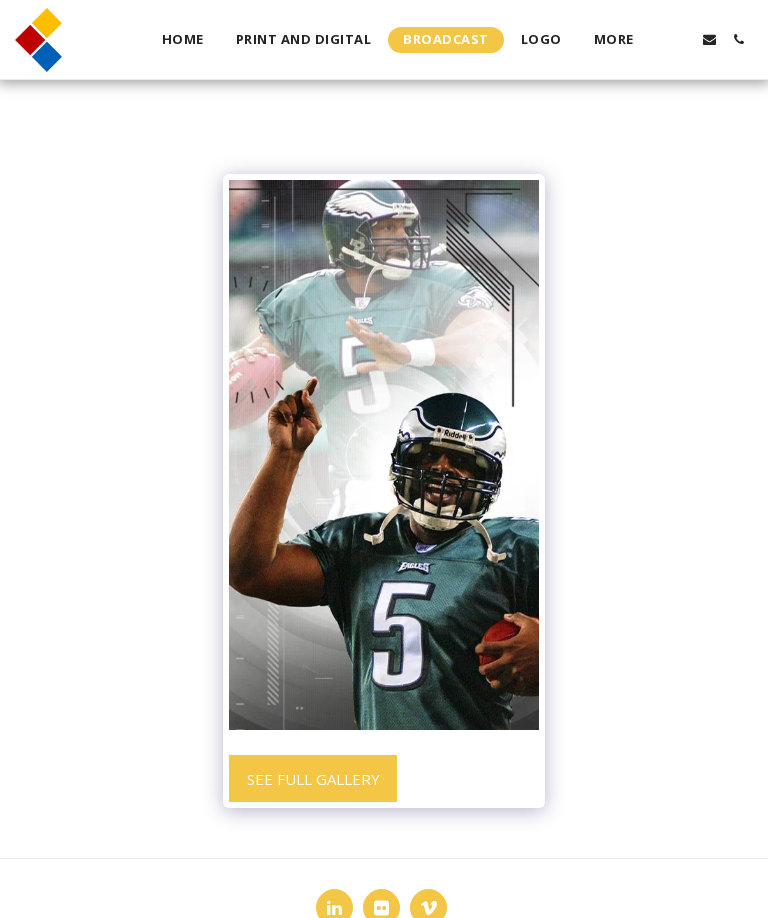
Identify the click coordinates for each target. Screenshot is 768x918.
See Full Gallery (313, 779)
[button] (680, 39)
